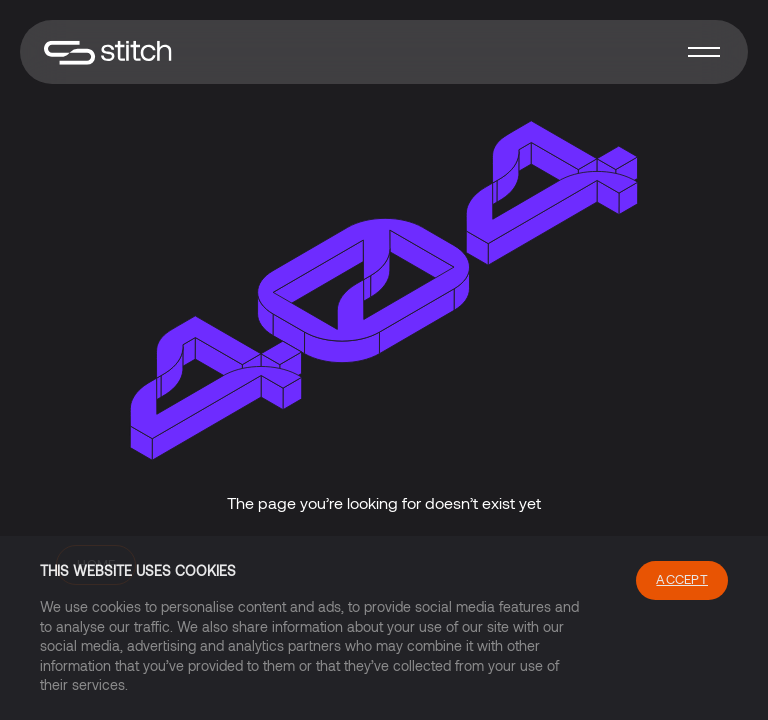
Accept (682, 579)
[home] (108, 52)
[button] (704, 52)
